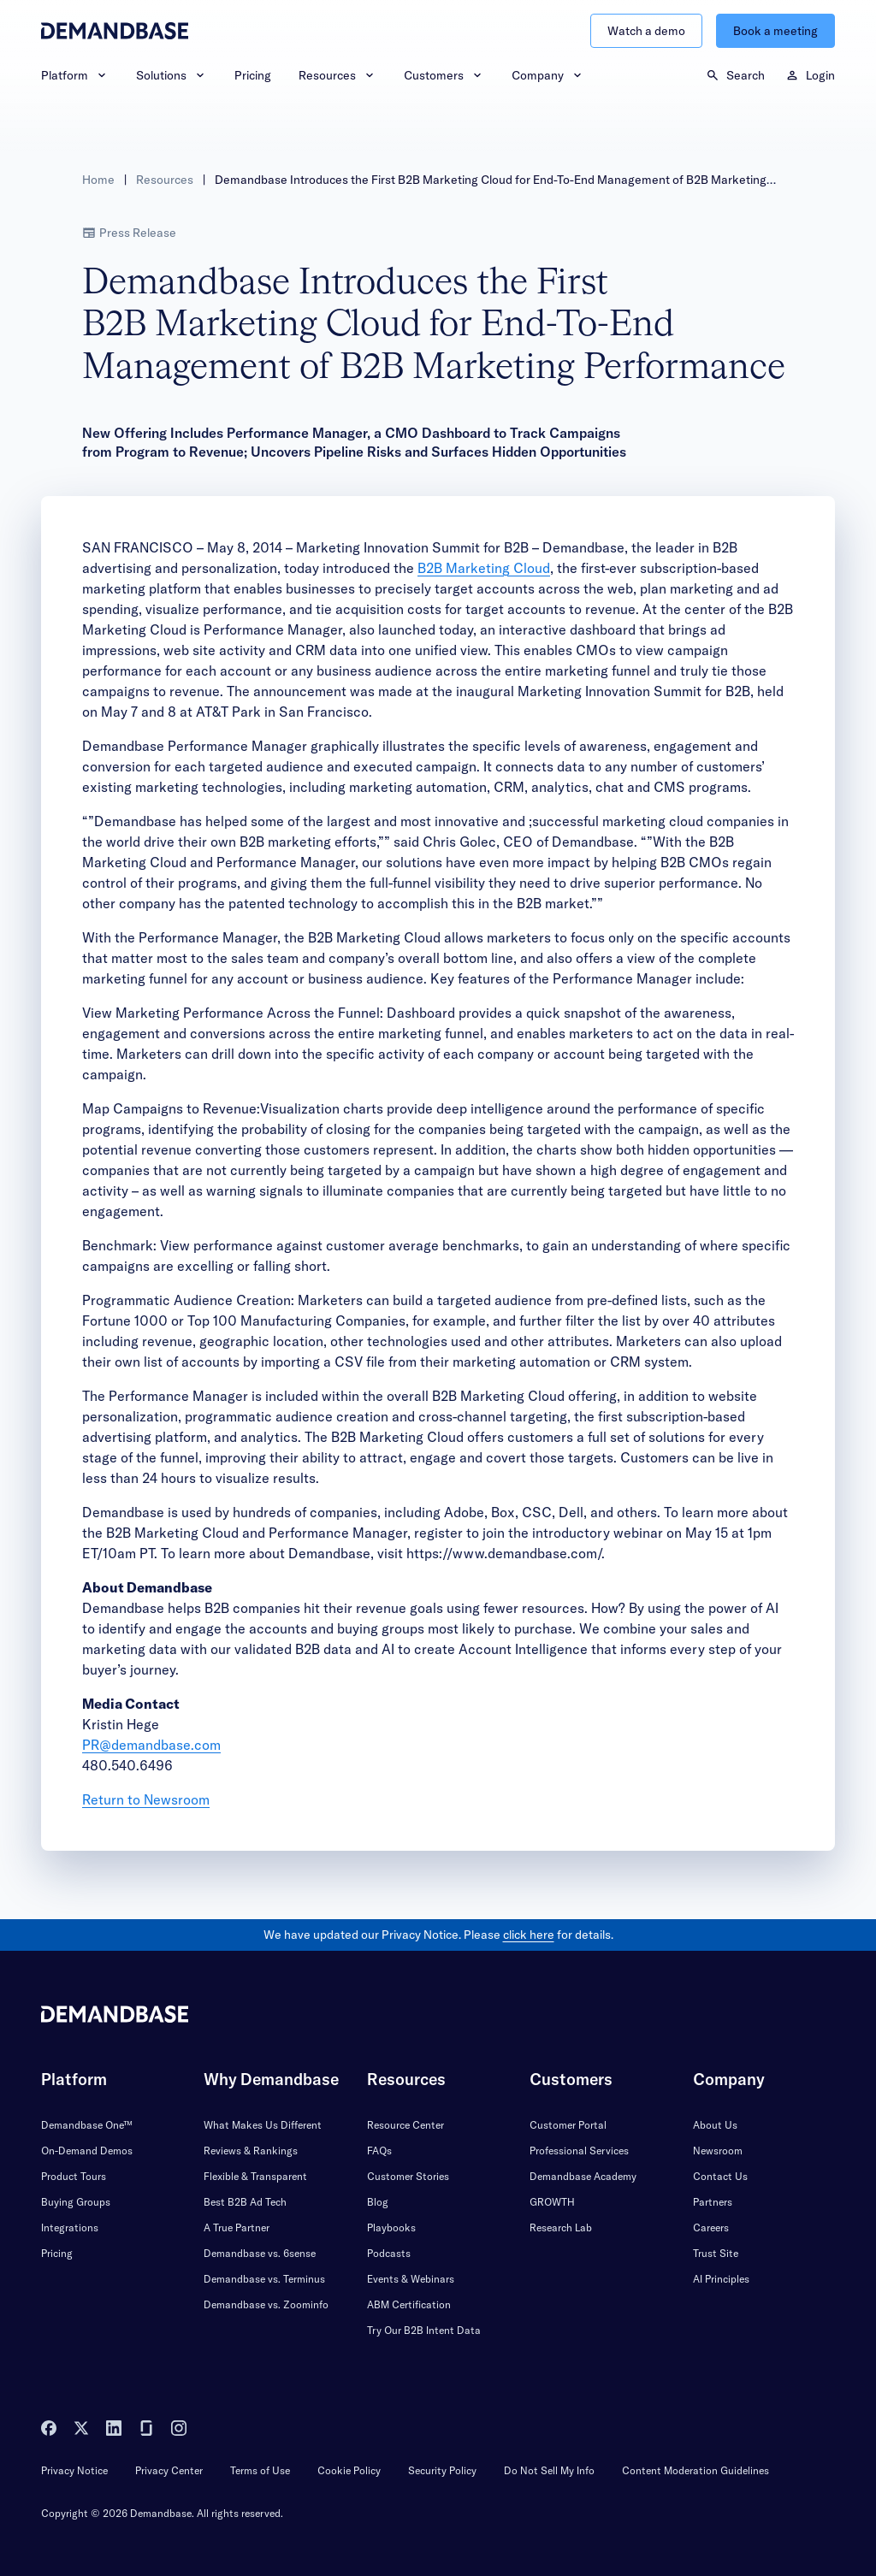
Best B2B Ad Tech (245, 2201)
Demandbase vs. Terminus (264, 2278)
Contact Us (720, 2176)
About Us (715, 2124)
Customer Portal (568, 2124)
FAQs (379, 2150)
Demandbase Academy (583, 2176)
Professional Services (579, 2150)
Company (548, 75)
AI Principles (721, 2278)
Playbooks (391, 2227)
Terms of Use (260, 2470)
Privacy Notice (74, 2470)
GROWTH (552, 2201)
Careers (711, 2227)
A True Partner (236, 2227)
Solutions (171, 75)
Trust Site (715, 2253)
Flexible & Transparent (255, 2176)
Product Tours (73, 2176)
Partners (712, 2201)
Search (735, 75)
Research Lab (561, 2227)
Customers (444, 75)
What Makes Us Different (263, 2124)
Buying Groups (75, 2201)
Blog (377, 2201)
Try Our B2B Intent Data (424, 2330)
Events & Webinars (410, 2278)
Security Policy (442, 2470)
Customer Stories (408, 2176)
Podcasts (389, 2253)
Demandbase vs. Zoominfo (266, 2304)
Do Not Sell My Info (549, 2470)
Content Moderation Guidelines (695, 2470)
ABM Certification (409, 2304)
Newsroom (718, 2150)
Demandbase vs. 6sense (260, 2253)
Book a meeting (775, 30)
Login (810, 75)
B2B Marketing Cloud (483, 567)
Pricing (252, 75)
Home (98, 179)
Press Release (129, 232)
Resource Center (405, 2124)
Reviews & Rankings (251, 2150)
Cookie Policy (349, 2470)
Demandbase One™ (87, 2124)
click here (528, 1934)
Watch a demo (646, 30)
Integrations (69, 2227)
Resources (337, 75)
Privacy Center (169, 2470)
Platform (75, 75)
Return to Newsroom (146, 1799)
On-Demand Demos (87, 2150)
